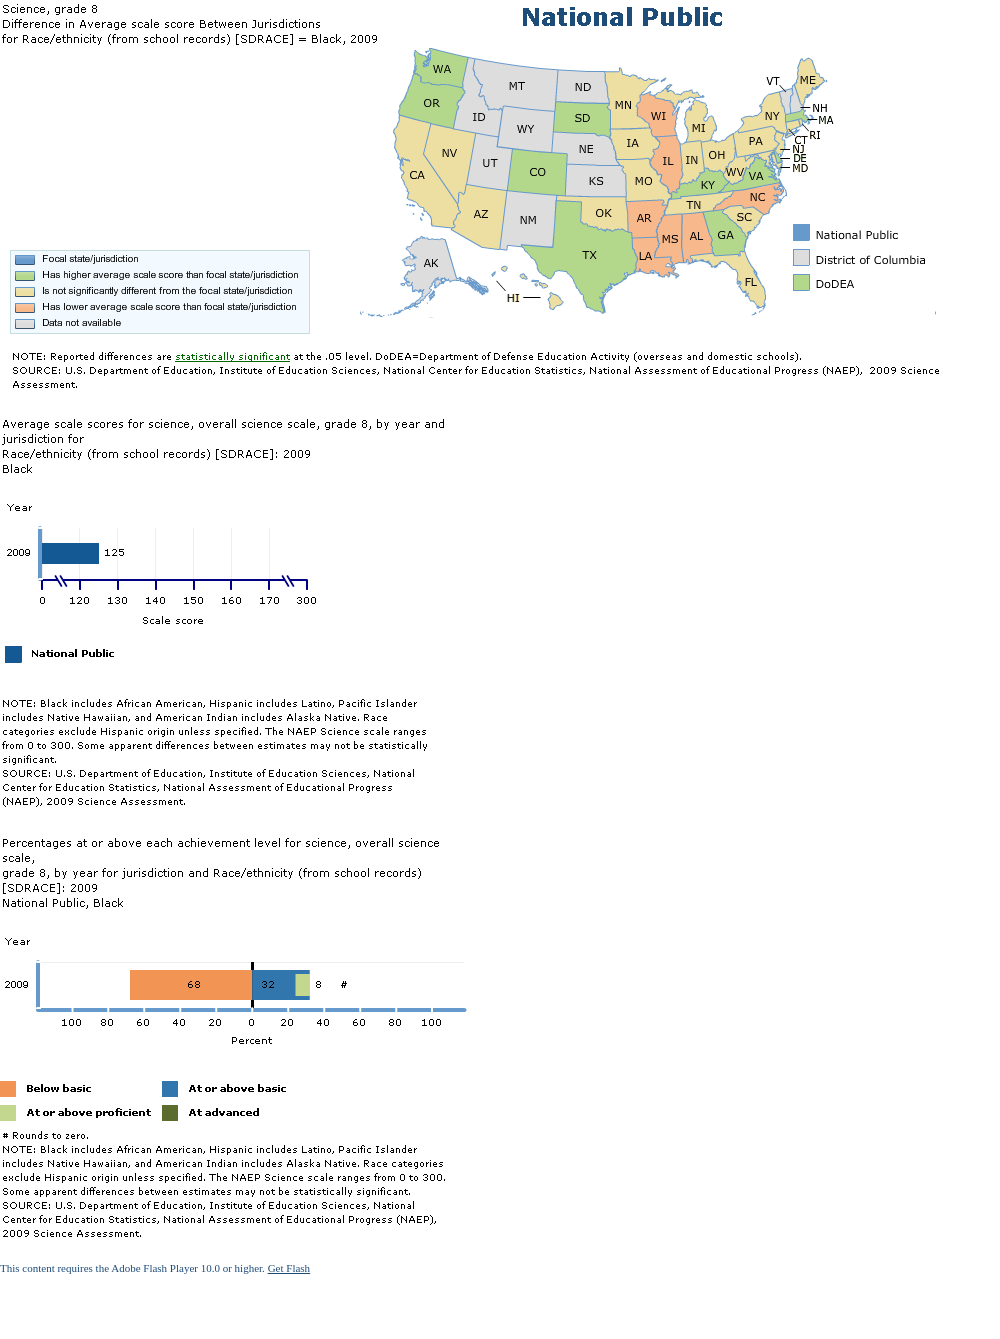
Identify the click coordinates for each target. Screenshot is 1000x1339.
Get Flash (289, 1268)
